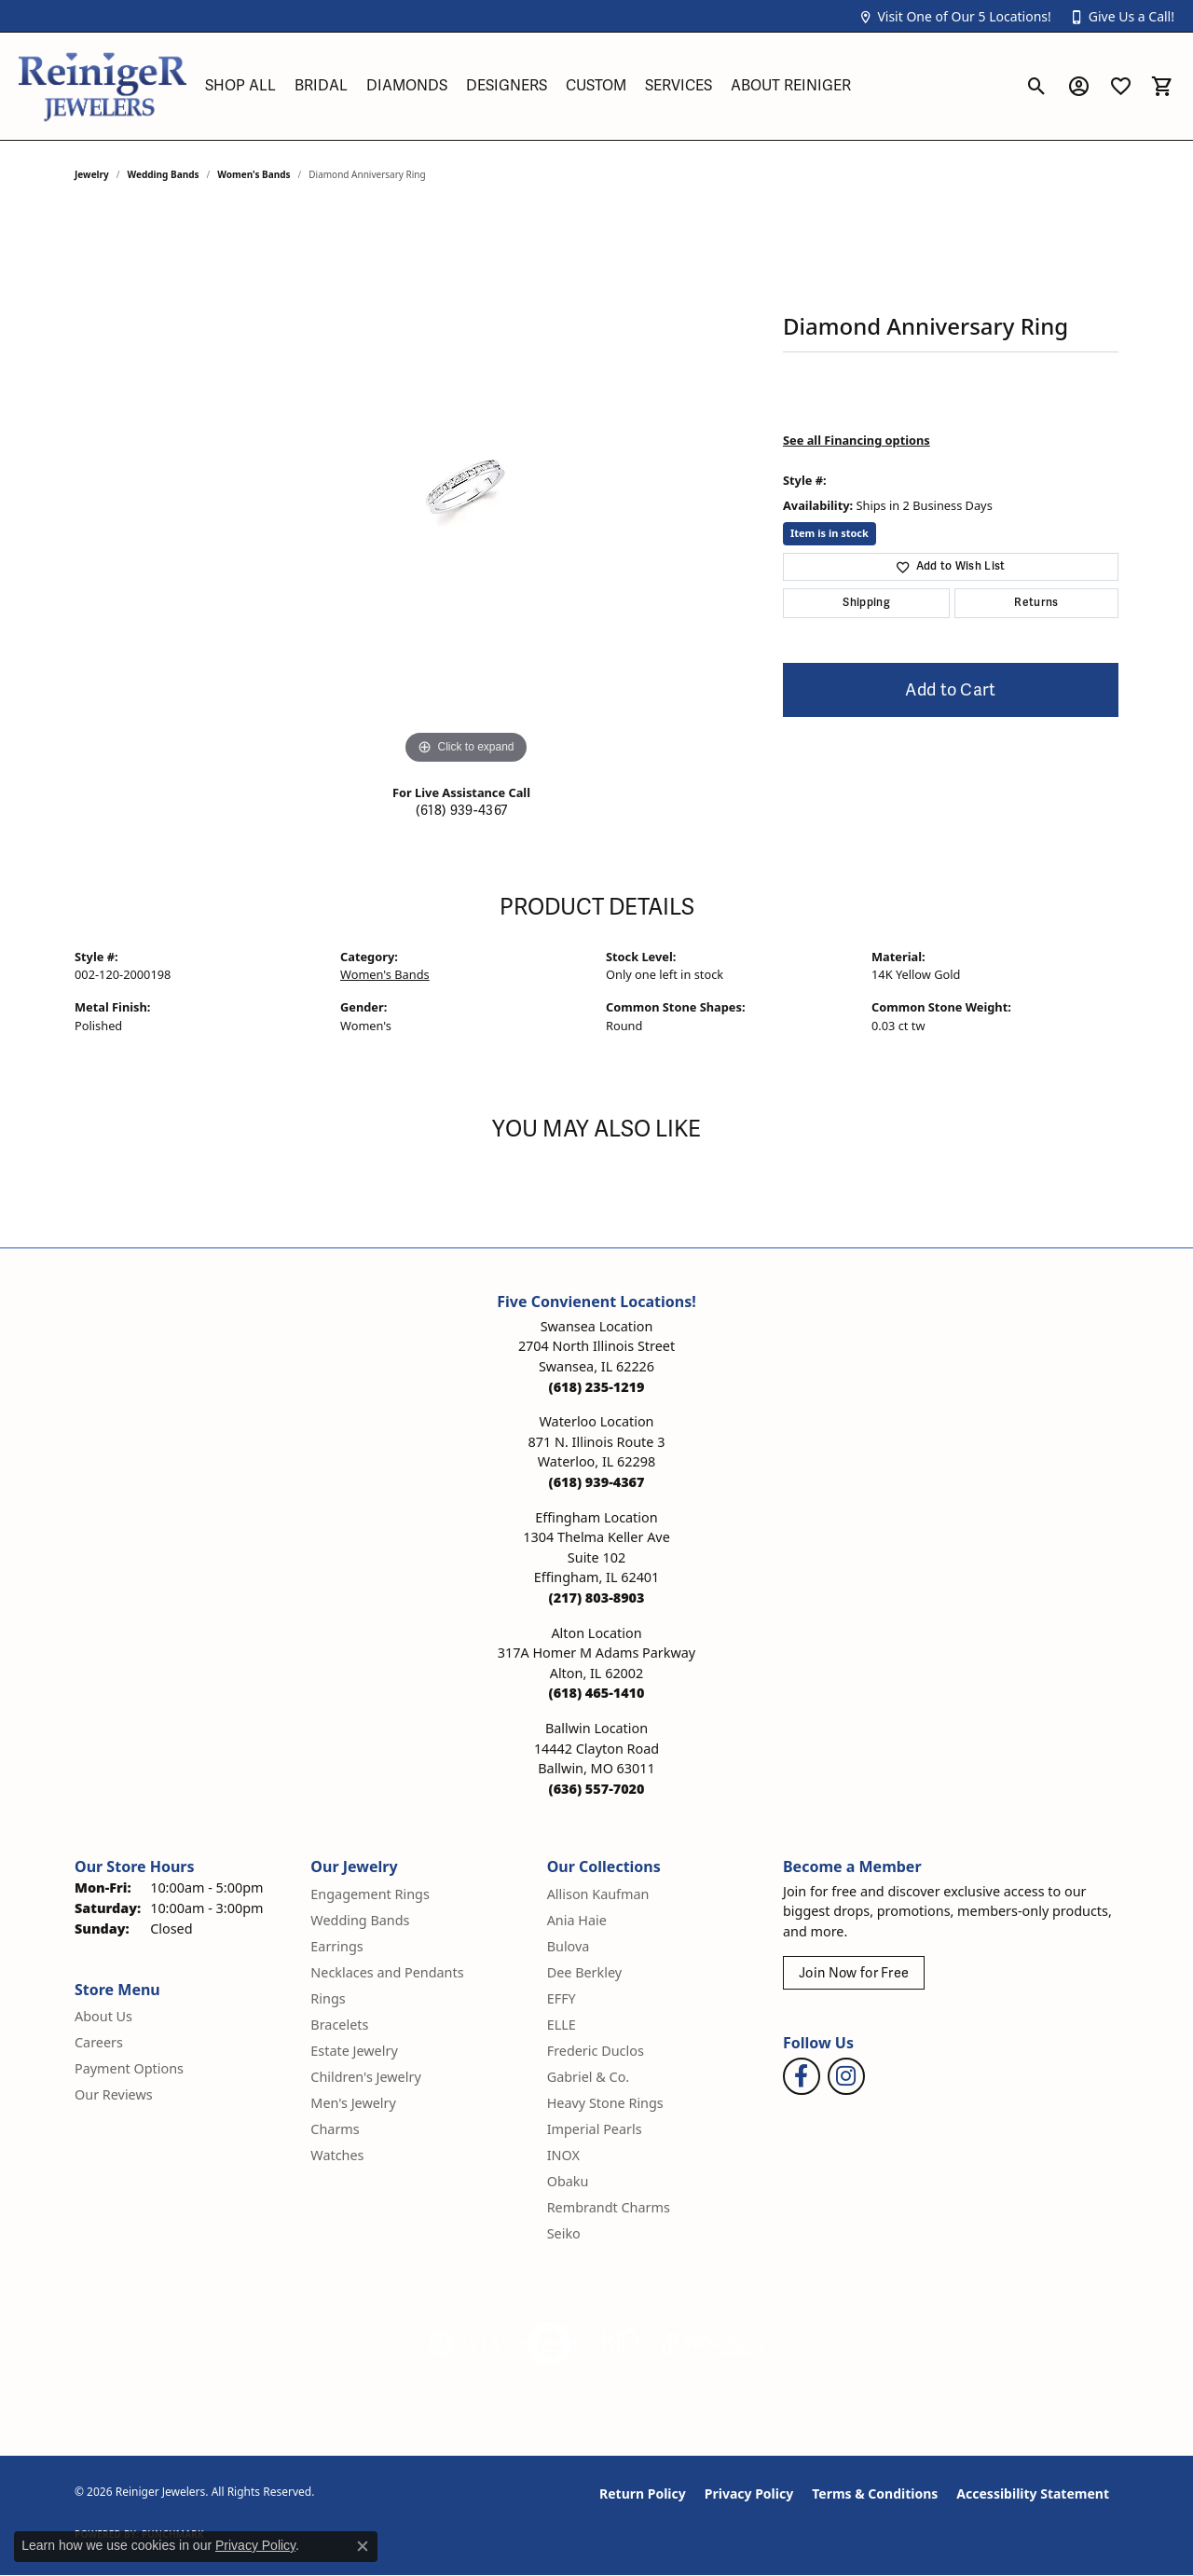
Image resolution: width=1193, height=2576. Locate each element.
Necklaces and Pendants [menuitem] (386, 1972)
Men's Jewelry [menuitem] (353, 2103)
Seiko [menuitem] (564, 2233)
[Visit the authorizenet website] (550, 2344)
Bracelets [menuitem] (339, 2024)
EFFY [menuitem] (561, 1998)
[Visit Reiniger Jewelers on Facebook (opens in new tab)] (801, 2076)
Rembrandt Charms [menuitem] (608, 2207)
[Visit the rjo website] (619, 2344)
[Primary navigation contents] (606, 86)
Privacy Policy (749, 2493)
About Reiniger (791, 85)
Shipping (866, 603)
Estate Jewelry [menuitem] (353, 2050)
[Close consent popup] (362, 2546)
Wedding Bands (163, 174)
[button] (954, 16)
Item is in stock (829, 533)
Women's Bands (253, 174)
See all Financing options (856, 440)
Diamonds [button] (406, 85)
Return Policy (642, 2493)
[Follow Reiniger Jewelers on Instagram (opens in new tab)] (846, 2076)
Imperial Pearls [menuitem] (594, 2129)
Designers (506, 85)
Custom (596, 85)
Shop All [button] (240, 85)
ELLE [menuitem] (561, 2024)
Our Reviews (114, 2094)
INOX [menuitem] (563, 2155)
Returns (1036, 603)
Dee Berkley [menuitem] (584, 1972)
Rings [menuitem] (327, 1998)
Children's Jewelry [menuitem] (365, 2077)
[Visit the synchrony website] (713, 2344)
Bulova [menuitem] (568, 1946)
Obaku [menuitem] (568, 2181)
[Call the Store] (597, 1387)
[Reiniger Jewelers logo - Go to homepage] (102, 86)
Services (678, 85)
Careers (99, 2042)
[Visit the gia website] (465, 2344)
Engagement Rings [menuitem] (370, 1894)
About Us (103, 2016)
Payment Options (129, 2068)
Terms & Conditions (875, 2493)
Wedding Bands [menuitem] (359, 1920)
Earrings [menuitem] (336, 1946)
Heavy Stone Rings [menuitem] (605, 2103)
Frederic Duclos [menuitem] (595, 2050)
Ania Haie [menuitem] (577, 1920)
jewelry (92, 174)
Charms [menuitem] (334, 2129)
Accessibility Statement (1032, 2493)
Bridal (321, 85)
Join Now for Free (854, 1973)
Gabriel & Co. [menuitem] (588, 2077)
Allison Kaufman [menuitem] (598, 1894)
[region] (466, 489)
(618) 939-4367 (461, 811)
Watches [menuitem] (336, 2155)
